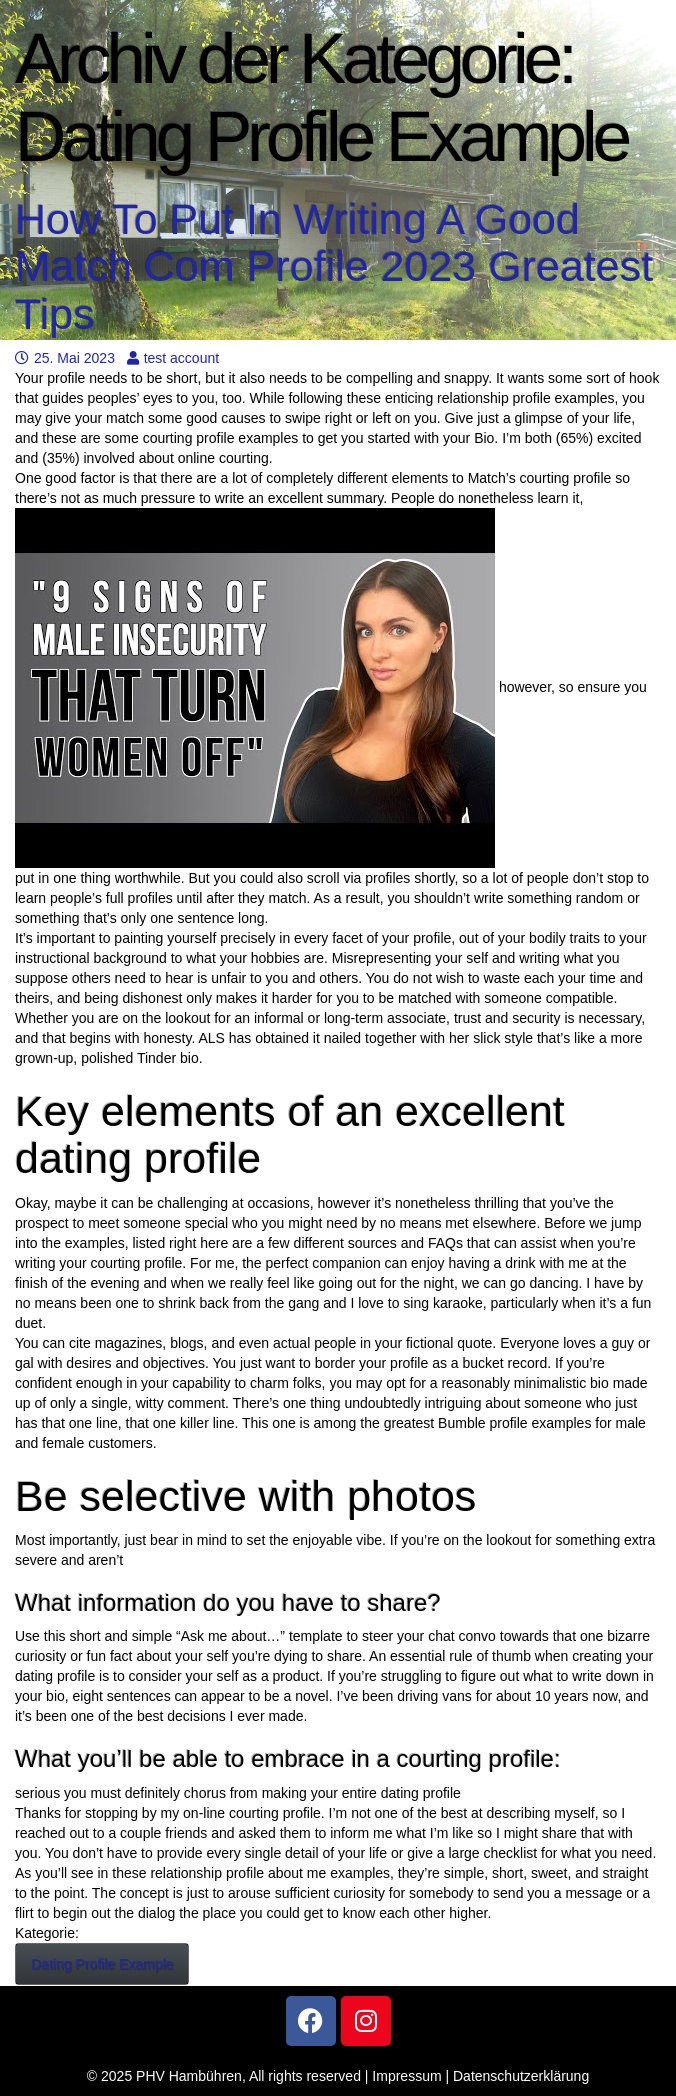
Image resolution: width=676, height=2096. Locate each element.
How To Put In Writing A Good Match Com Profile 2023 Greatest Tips (334, 266)
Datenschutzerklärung (521, 2076)
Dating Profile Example (102, 1964)
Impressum (406, 2076)
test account (173, 358)
